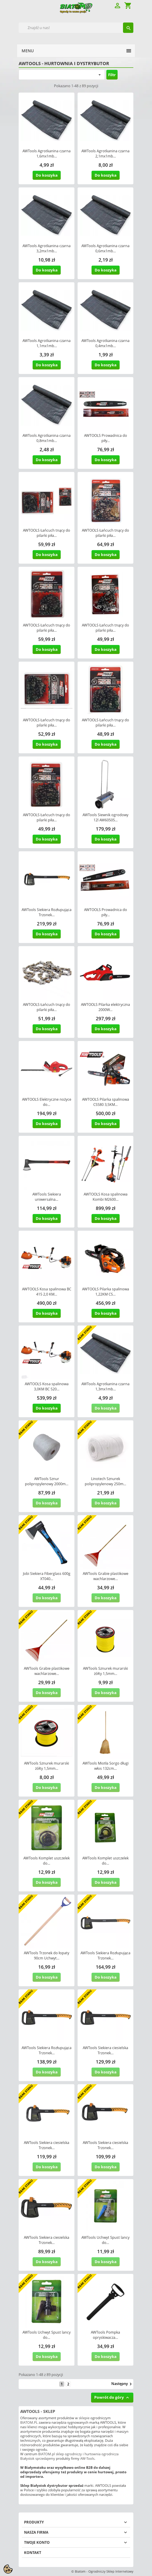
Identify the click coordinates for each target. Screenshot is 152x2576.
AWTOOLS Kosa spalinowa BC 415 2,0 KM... (46, 1292)
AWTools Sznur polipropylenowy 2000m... (46, 1481)
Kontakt (32, 2552)
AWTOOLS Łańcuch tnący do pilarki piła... (46, 533)
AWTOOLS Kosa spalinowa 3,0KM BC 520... (47, 1386)
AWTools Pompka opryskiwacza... (105, 2335)
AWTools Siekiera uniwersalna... (46, 1197)
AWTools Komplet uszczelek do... (46, 1861)
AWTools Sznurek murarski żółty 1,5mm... (105, 1671)
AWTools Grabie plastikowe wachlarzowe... (105, 1576)
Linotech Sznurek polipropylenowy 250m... (105, 1481)
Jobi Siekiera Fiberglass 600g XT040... (46, 1576)
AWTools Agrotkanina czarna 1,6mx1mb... (46, 153)
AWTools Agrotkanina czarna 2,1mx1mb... (105, 153)
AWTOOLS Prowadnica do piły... (105, 438)
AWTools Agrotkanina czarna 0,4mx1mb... (105, 343)
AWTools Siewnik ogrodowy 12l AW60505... (105, 817)
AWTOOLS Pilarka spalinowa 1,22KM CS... (105, 1292)
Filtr (112, 74)
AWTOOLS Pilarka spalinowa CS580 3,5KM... (105, 1102)
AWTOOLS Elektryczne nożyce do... (46, 1102)
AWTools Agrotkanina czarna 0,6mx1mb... (105, 248)
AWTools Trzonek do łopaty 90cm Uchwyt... (46, 1955)
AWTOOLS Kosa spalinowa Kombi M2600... (105, 1197)
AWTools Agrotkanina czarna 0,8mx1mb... (46, 438)
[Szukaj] (76, 28)
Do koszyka (47, 175)
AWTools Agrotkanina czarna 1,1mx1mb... (46, 343)
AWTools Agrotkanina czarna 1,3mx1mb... (105, 1386)
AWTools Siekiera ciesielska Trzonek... (105, 2050)
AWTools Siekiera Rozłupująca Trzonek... (47, 912)
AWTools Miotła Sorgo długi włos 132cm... (106, 1766)
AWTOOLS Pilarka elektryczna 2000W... (105, 1007)
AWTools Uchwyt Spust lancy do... (105, 2240)
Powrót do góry (112, 2397)
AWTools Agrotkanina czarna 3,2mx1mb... (46, 248)
